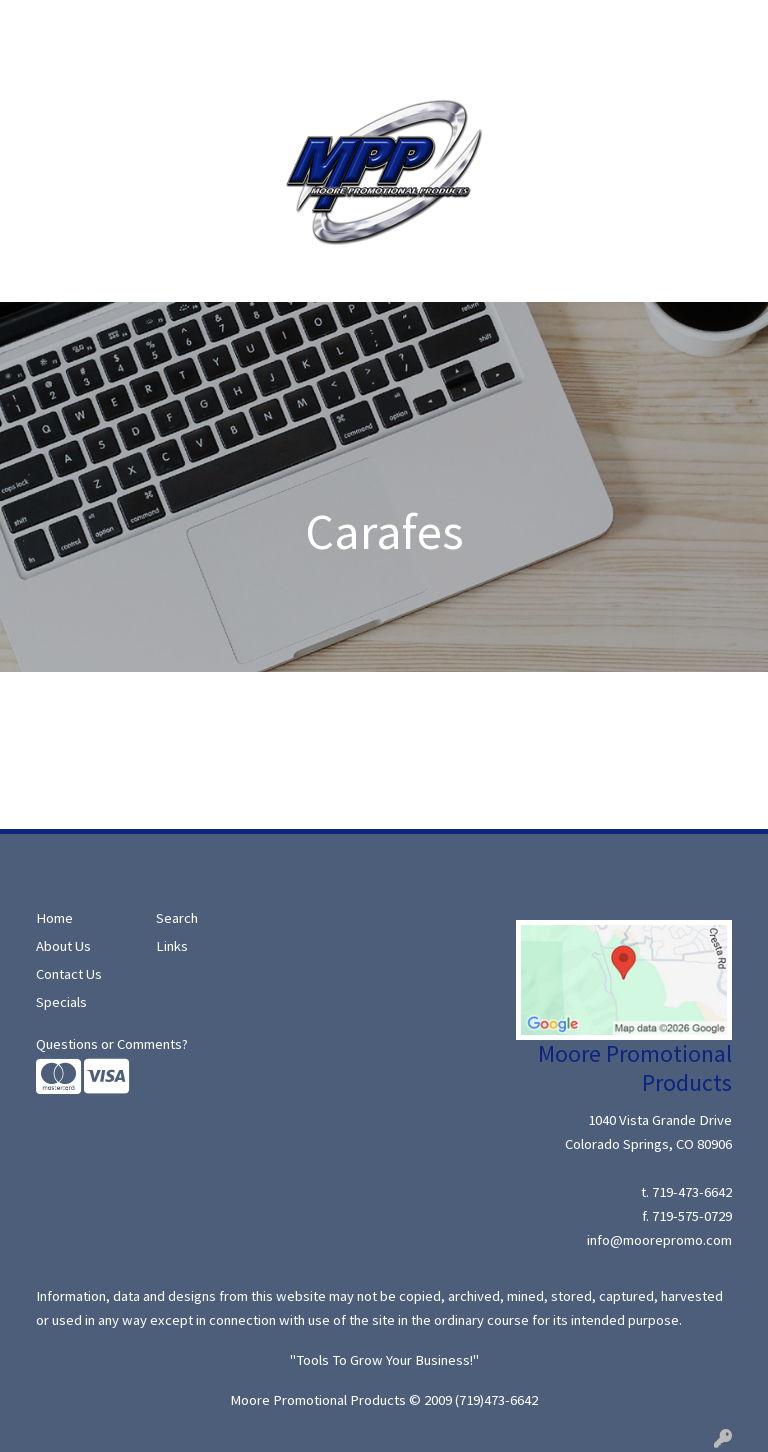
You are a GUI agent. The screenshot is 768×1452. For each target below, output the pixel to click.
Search (174, 22)
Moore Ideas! (62, 66)
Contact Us (158, 66)
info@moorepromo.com (659, 1240)
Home (40, 22)
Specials (239, 22)
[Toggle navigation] (31, 280)
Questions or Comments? (112, 1044)
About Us (106, 22)
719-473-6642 (692, 1192)
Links (172, 946)
